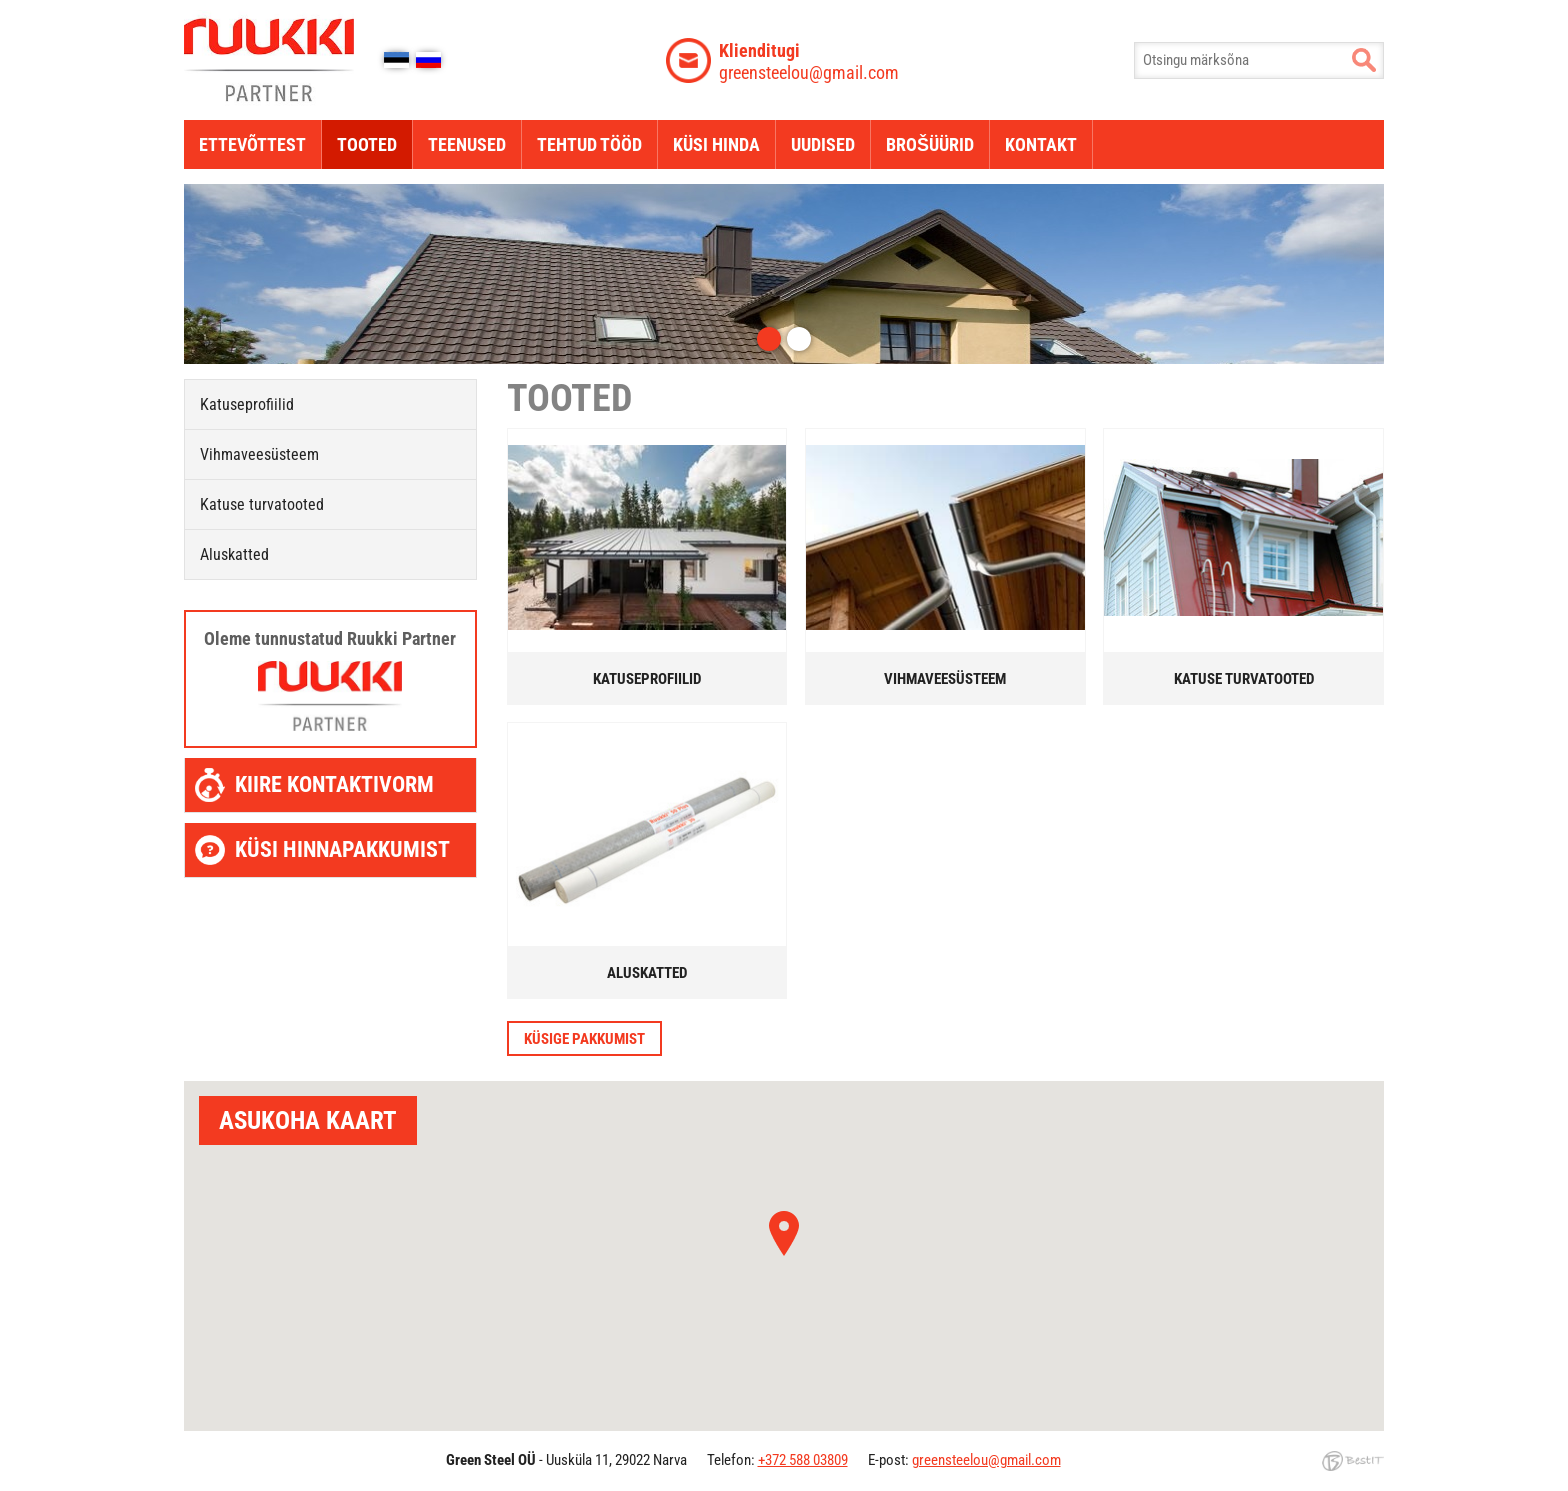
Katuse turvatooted (262, 504)
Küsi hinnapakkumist (342, 849)
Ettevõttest (252, 144)
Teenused (467, 144)
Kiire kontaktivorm (334, 784)
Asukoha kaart (308, 1120)
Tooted (367, 144)
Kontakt (1041, 144)
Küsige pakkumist (584, 1039)
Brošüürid (930, 144)
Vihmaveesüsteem (259, 454)
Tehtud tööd (589, 144)
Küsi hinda (716, 144)
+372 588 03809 (803, 1460)
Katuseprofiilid (247, 404)
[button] (784, 1233)
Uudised (823, 144)
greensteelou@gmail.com (809, 61)
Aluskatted (234, 554)
